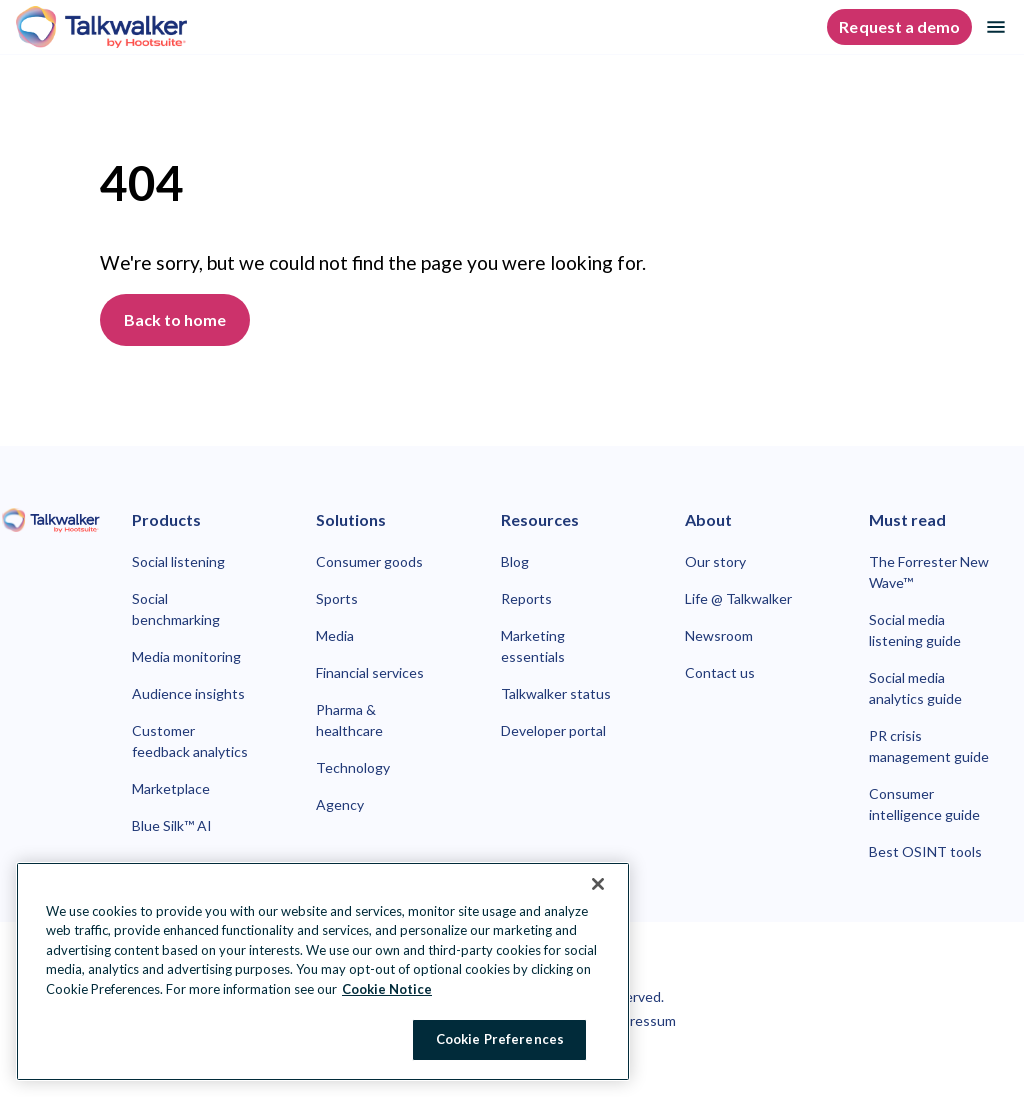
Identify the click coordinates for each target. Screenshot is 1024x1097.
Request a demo (899, 26)
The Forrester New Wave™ (929, 572)
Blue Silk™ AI (172, 825)
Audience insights (188, 693)
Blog (515, 561)
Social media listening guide (915, 630)
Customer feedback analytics (190, 741)
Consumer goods (369, 561)
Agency (340, 804)
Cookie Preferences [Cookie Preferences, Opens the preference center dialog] (500, 1039)
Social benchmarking (176, 609)
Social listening (178, 561)
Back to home (175, 319)
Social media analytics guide (915, 688)
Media (335, 635)
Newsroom (719, 635)
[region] (323, 971)
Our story (715, 561)
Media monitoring (186, 656)
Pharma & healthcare (349, 720)
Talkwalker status (556, 693)
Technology (353, 767)
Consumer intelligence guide (924, 804)
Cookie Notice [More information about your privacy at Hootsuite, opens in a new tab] (387, 989)
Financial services (370, 672)
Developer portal (553, 730)
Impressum (641, 1020)
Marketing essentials (533, 646)
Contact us (720, 672)
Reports (526, 598)
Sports (337, 598)
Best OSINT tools (925, 851)
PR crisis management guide (929, 746)
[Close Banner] (598, 884)
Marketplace (171, 788)
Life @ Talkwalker (738, 598)
